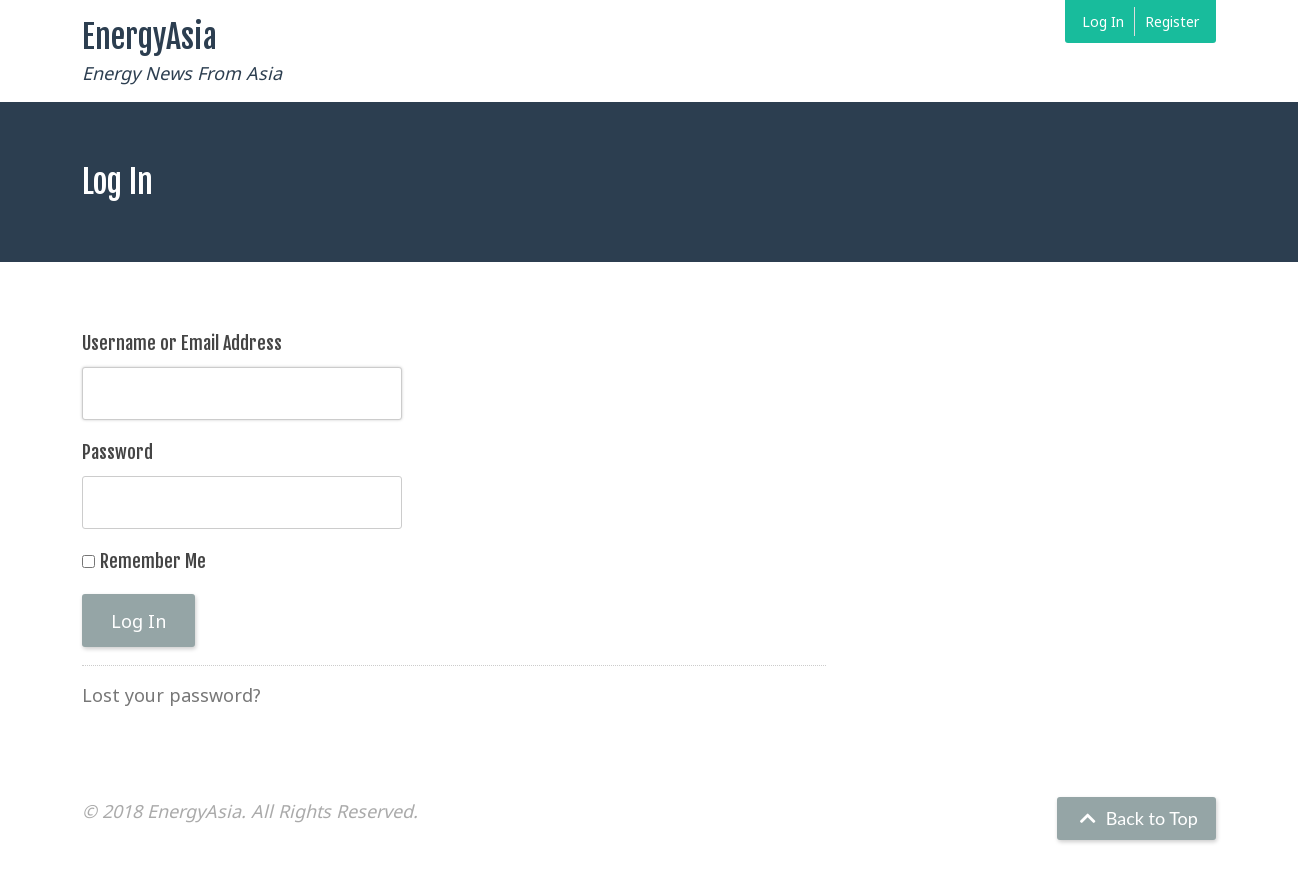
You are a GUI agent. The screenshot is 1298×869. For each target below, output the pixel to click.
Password (117, 452)
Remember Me (153, 561)
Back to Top (1136, 818)
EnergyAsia (149, 37)
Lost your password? (171, 695)
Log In (1103, 21)
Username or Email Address (182, 343)
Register (1172, 21)
